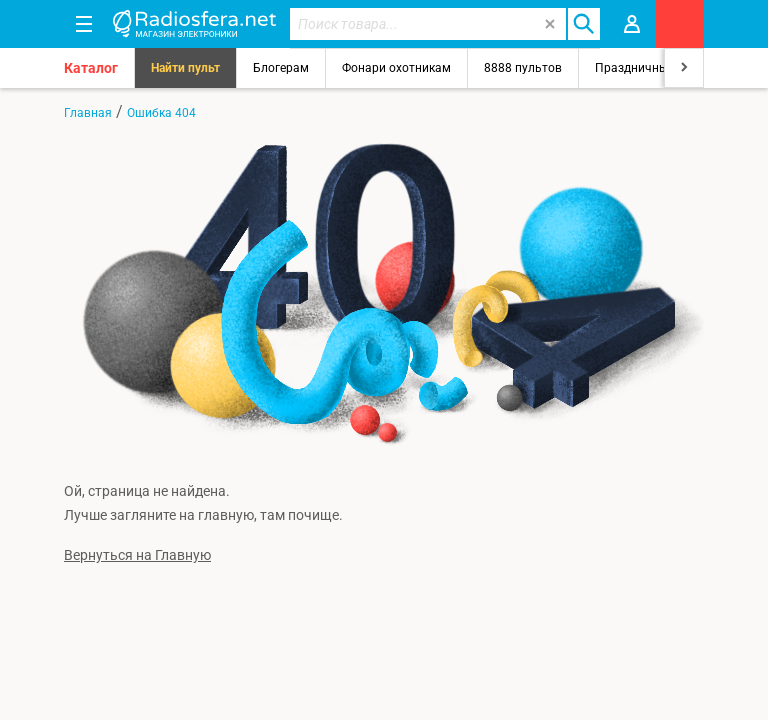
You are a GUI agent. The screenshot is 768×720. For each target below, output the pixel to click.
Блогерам (281, 68)
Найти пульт (185, 68)
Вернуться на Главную (137, 555)
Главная (88, 113)
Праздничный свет (649, 68)
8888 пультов (523, 68)
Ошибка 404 (161, 113)
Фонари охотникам (396, 68)
